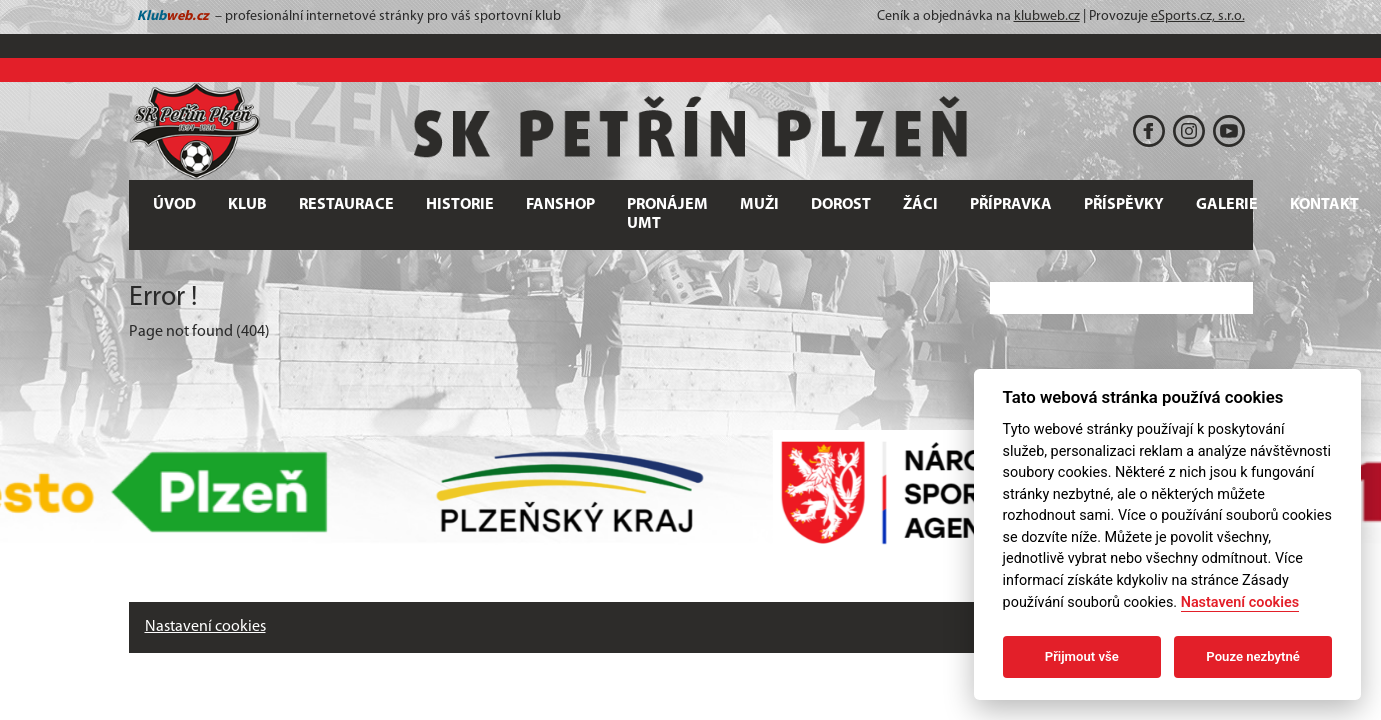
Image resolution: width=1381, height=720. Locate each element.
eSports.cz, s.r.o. (1198, 16)
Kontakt (1324, 205)
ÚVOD (174, 205)
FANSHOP (560, 205)
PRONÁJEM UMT (667, 214)
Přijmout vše (1082, 656)
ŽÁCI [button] (920, 205)
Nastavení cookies (205, 627)
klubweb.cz (1047, 16)
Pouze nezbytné (1253, 656)
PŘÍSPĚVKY (1124, 205)
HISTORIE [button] (460, 205)
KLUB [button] (247, 205)
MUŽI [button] (759, 205)
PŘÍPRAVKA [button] (1011, 205)
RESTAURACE (346, 205)
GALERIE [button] (1227, 205)
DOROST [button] (841, 205)
